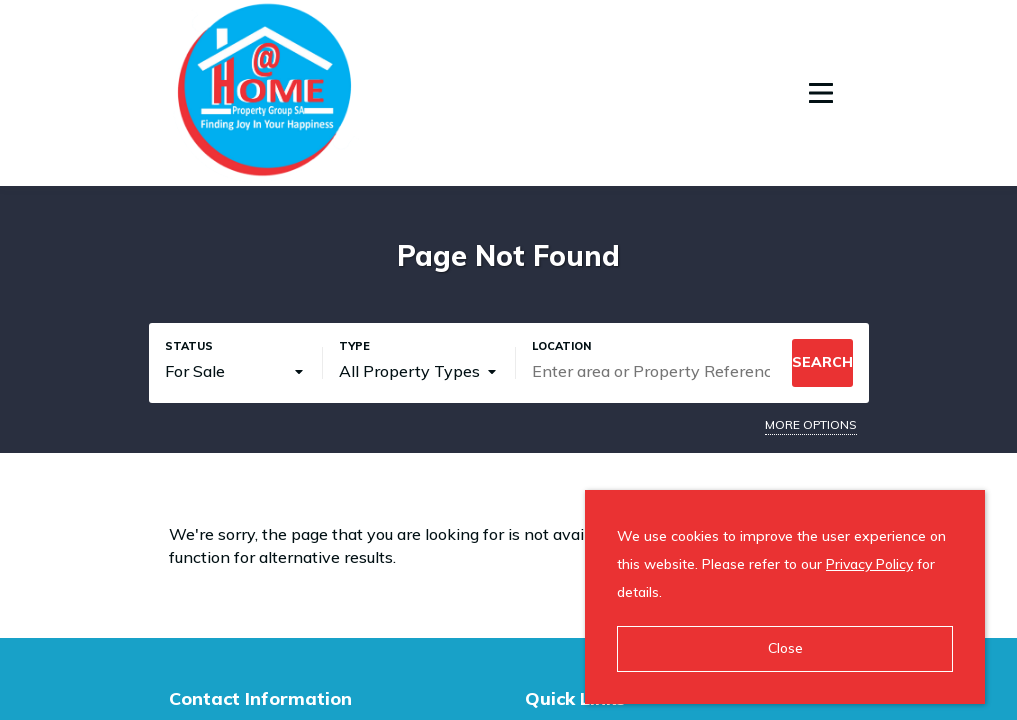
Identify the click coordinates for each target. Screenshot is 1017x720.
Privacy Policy (869, 564)
